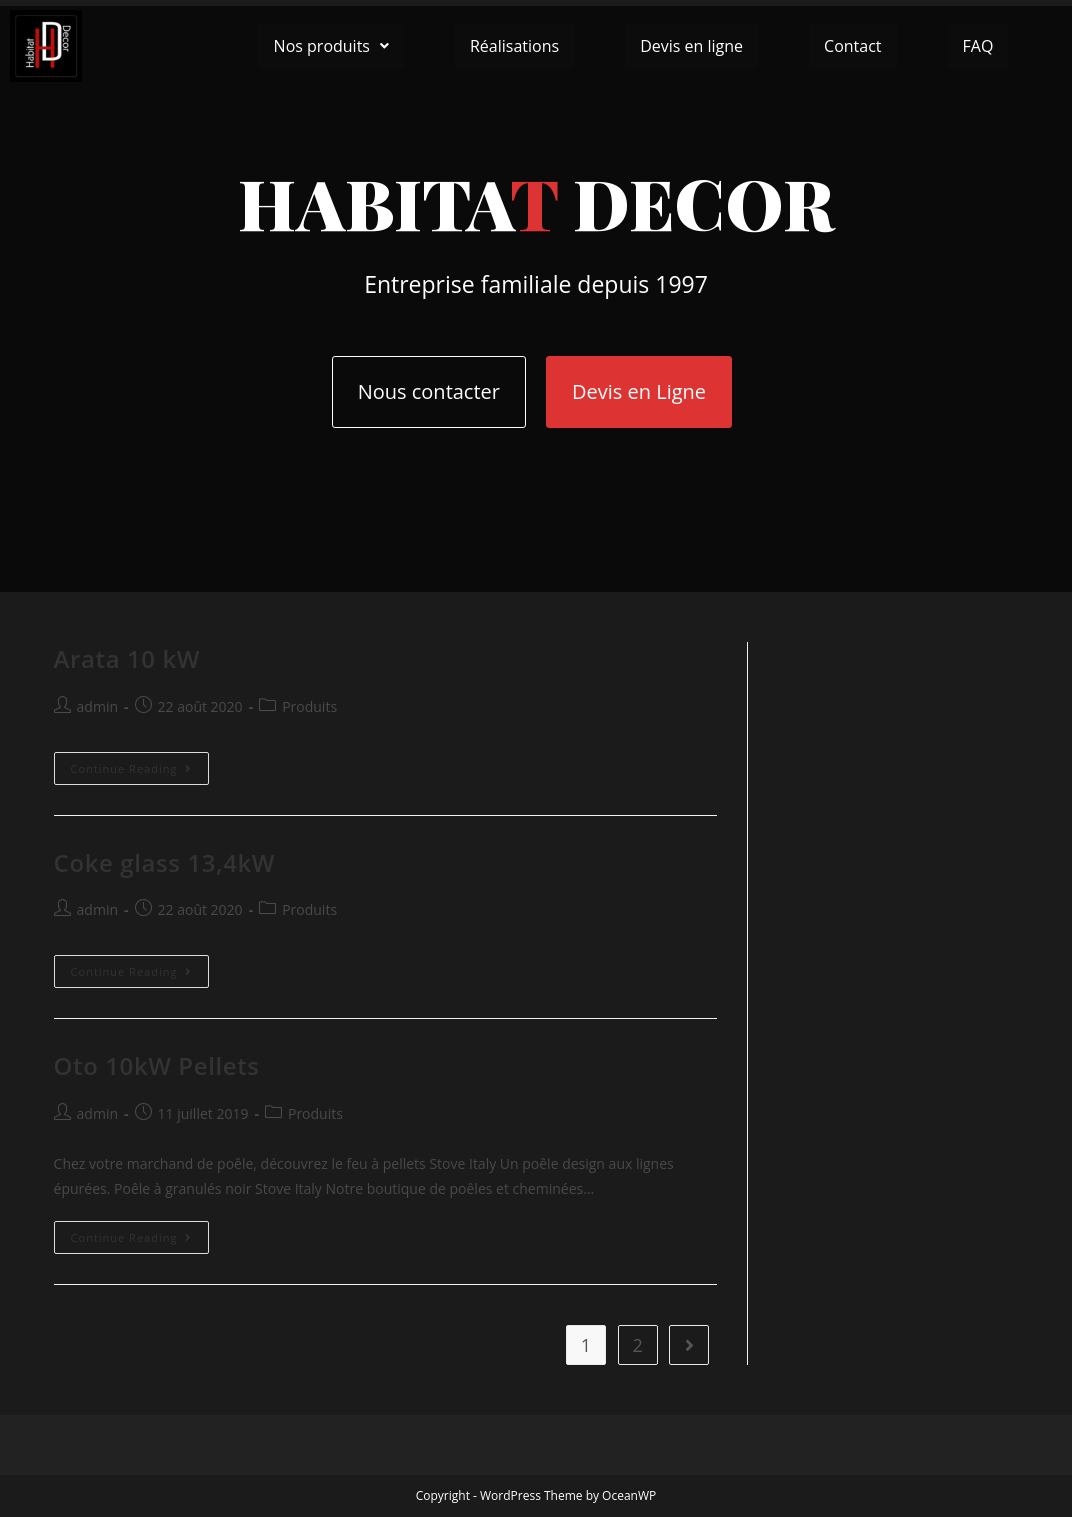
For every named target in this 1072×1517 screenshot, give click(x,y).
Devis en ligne (691, 46)
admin (97, 706)
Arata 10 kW (127, 658)
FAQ (978, 46)
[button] (331, 46)
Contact (852, 46)
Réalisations (514, 46)
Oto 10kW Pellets (157, 1065)
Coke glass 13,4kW (165, 862)
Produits (309, 706)
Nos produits (331, 46)
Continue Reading (140, 764)
